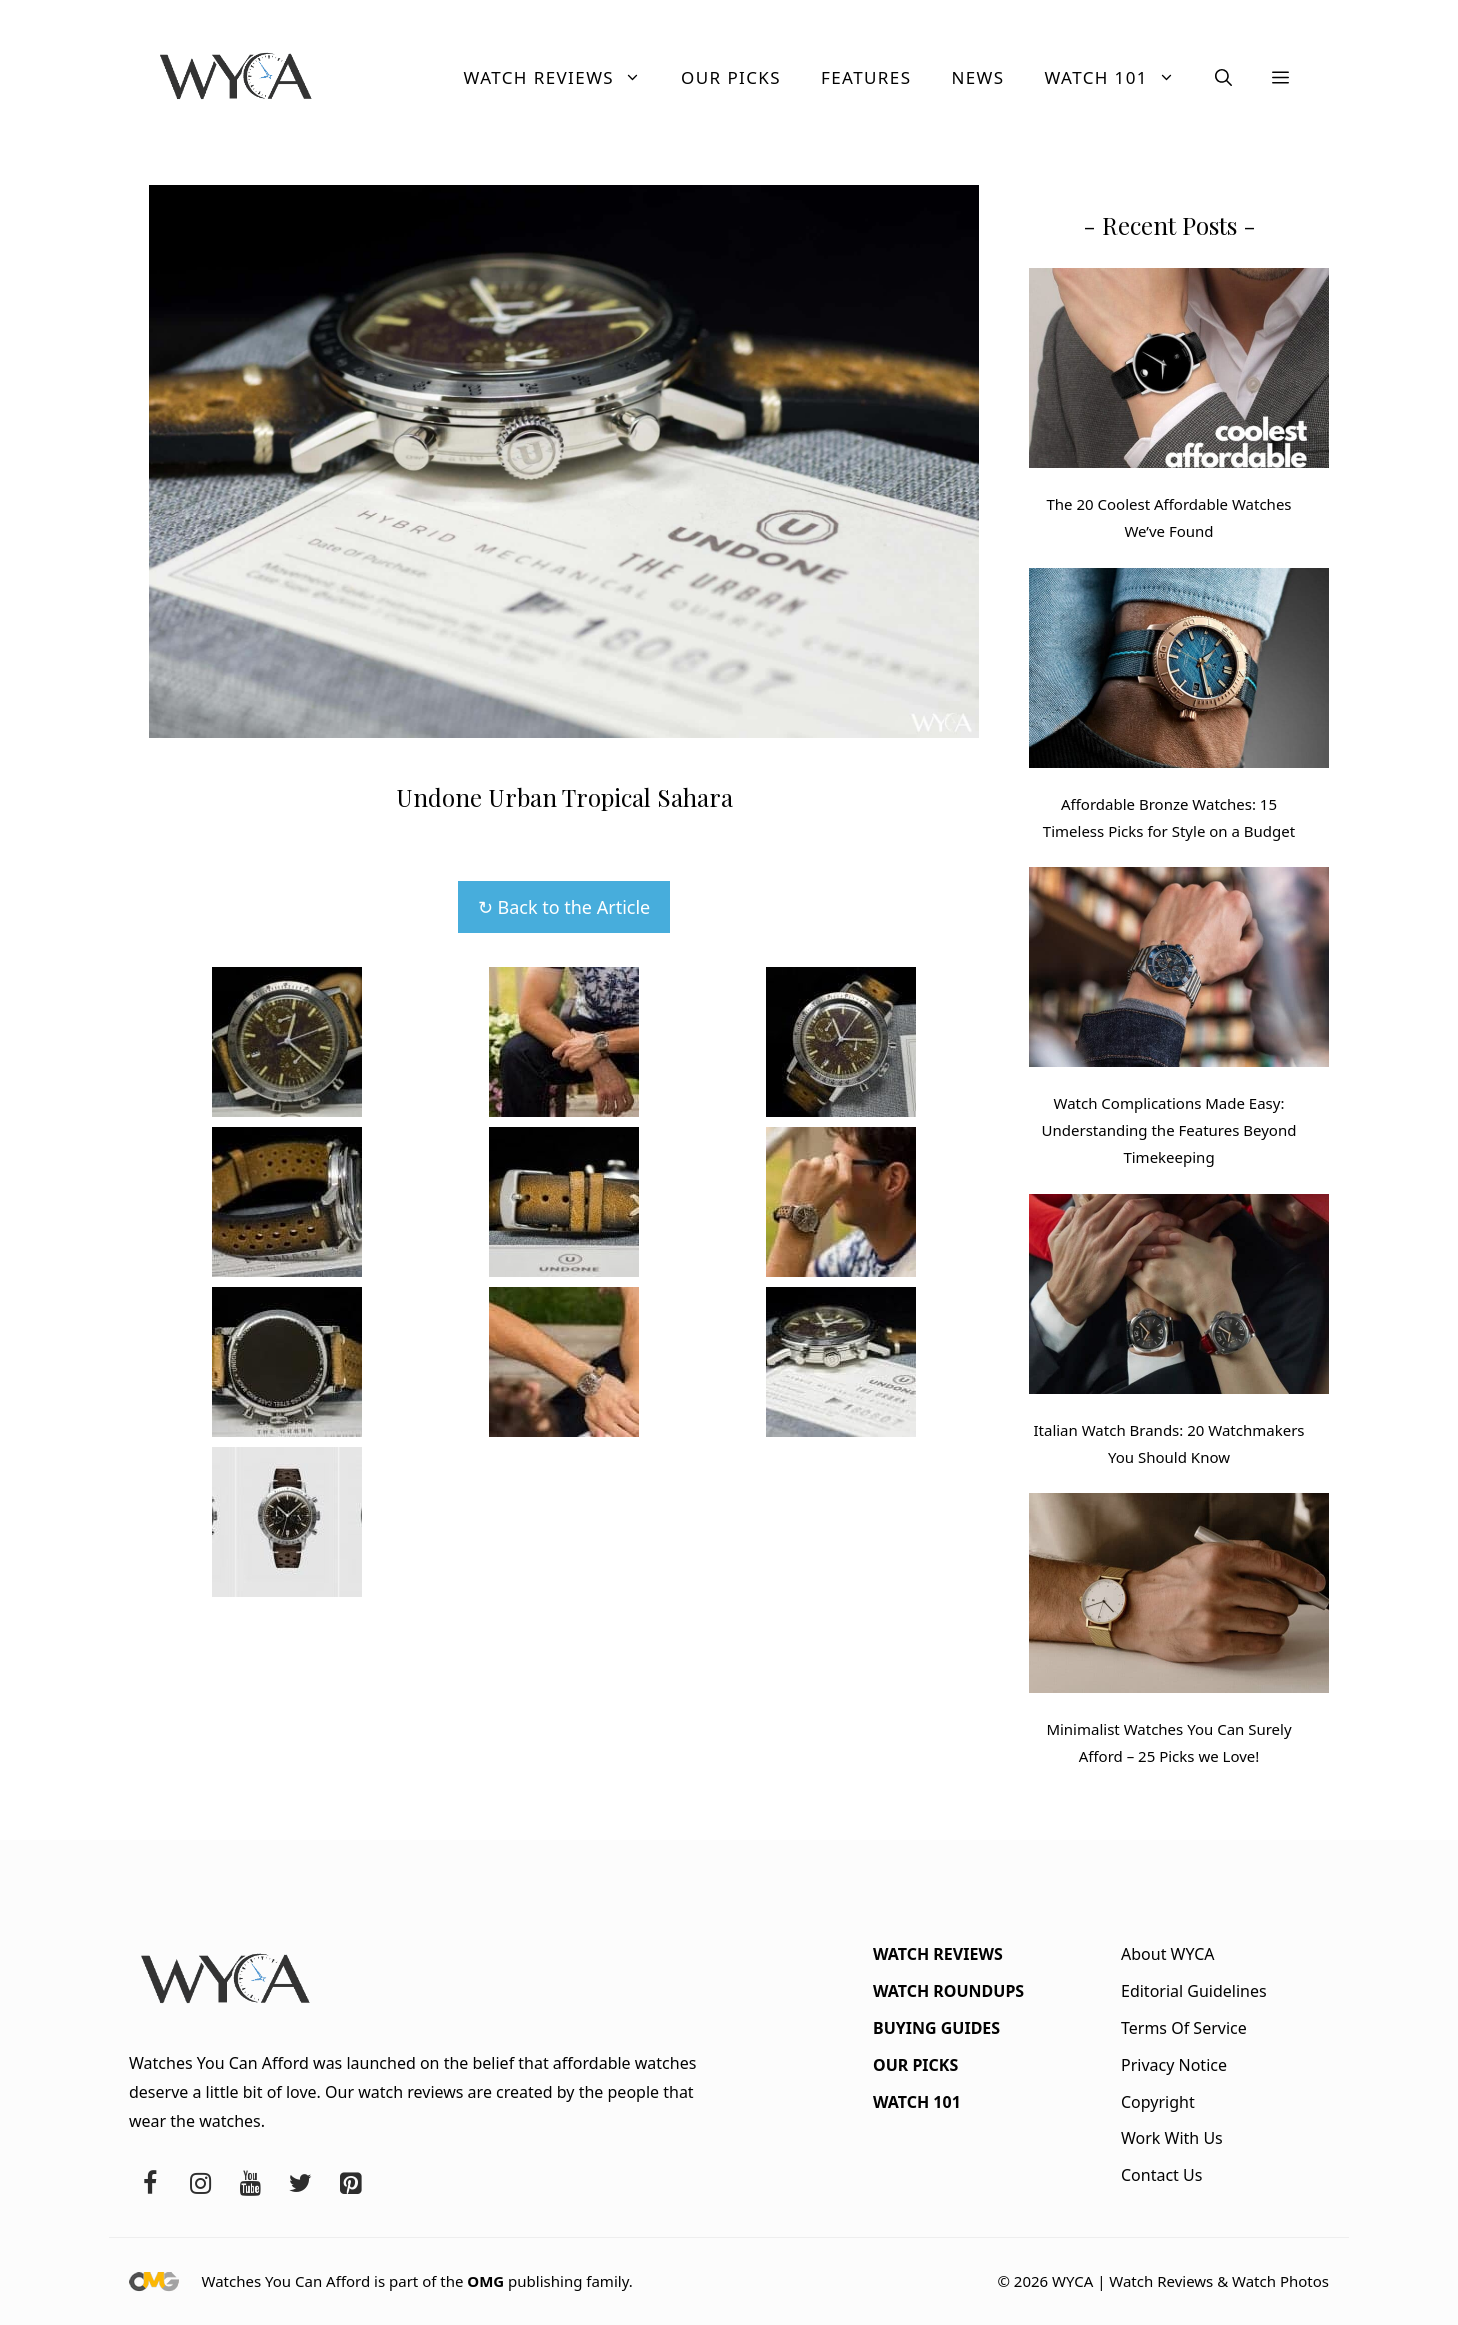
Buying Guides (936, 2028)
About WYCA (1168, 1954)
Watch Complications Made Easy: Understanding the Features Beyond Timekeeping (1169, 1130)
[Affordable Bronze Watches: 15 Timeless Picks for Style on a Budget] (1179, 672)
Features (866, 77)
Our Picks (731, 77)
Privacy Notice (1174, 2065)
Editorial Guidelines (1194, 1991)
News (977, 77)
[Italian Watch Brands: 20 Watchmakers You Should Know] (1179, 1298)
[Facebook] (150, 2184)
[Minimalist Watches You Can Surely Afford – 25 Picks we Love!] (1179, 1597)
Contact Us (1161, 2175)
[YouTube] (250, 2184)
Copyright (1158, 2102)
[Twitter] (300, 2184)
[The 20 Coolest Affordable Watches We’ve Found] (1179, 372)
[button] (1223, 78)
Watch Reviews (562, 78)
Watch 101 (1120, 78)
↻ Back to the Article (564, 907)
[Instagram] (200, 2184)
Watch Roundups (948, 1991)
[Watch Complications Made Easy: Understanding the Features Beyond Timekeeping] (1179, 971)
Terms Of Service (1184, 2028)
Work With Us (1172, 2138)
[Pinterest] (350, 2184)
